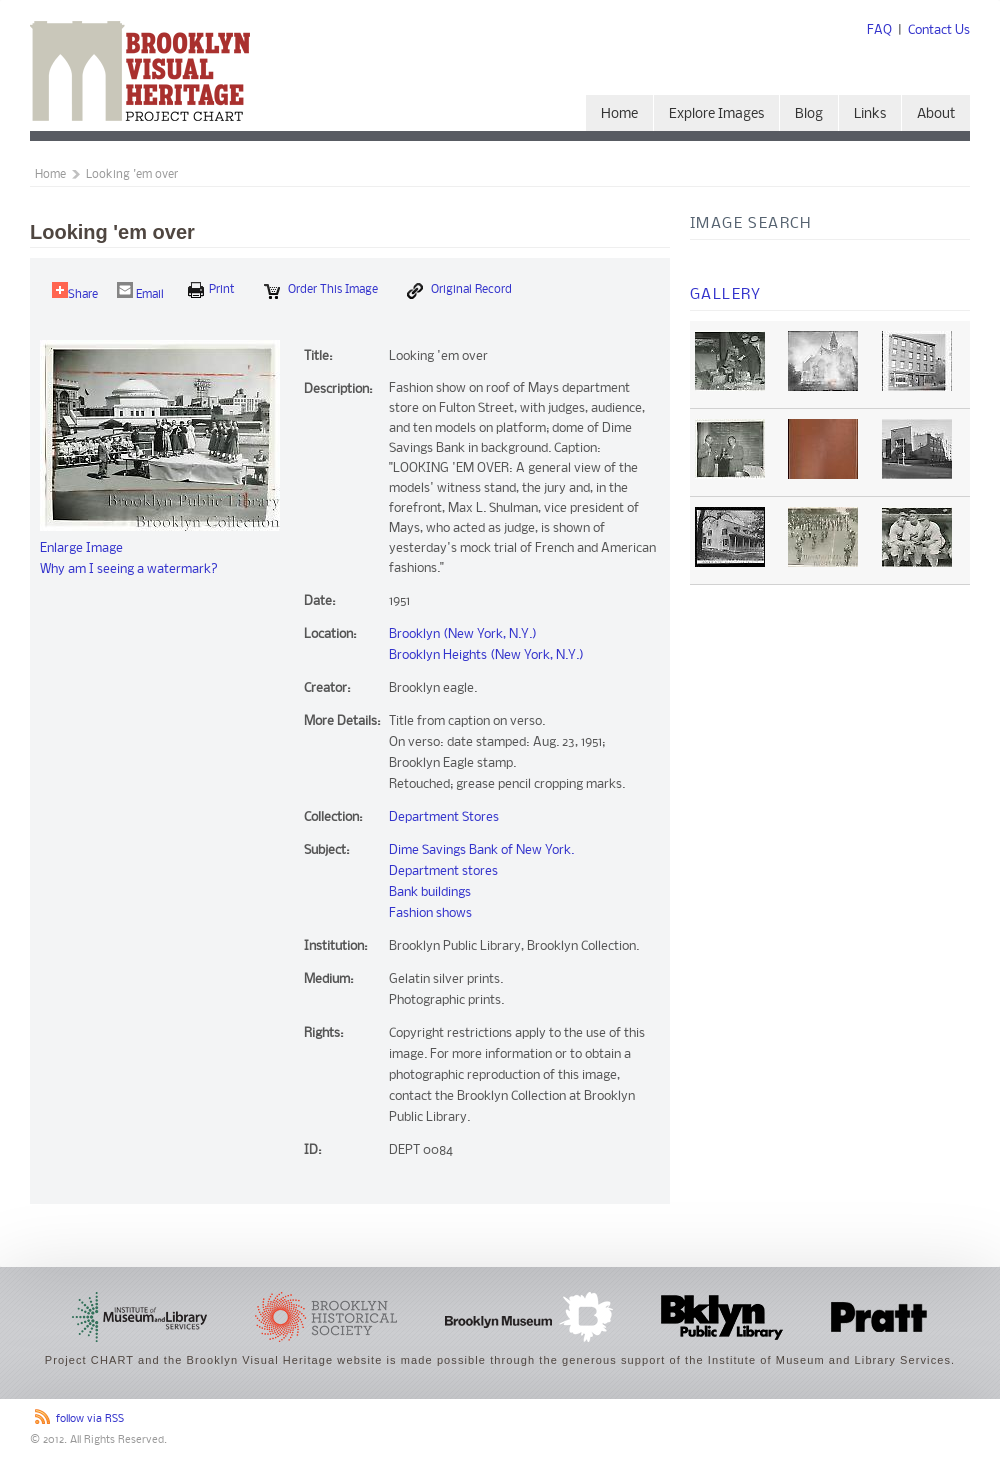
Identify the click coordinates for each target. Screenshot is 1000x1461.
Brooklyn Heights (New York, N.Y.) (486, 655)
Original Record (459, 291)
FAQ (879, 30)
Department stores (443, 871)
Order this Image (321, 291)
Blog (809, 114)
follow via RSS (90, 1419)
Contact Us (939, 30)
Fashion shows (430, 913)
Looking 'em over (132, 175)
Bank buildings (430, 892)
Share (75, 291)
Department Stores (444, 817)
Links (870, 114)
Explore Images (716, 114)
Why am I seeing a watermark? (129, 569)
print (211, 290)
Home (619, 114)
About (936, 114)
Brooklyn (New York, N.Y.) (463, 634)
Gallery (726, 295)
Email (140, 291)
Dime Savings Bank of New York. (481, 850)
